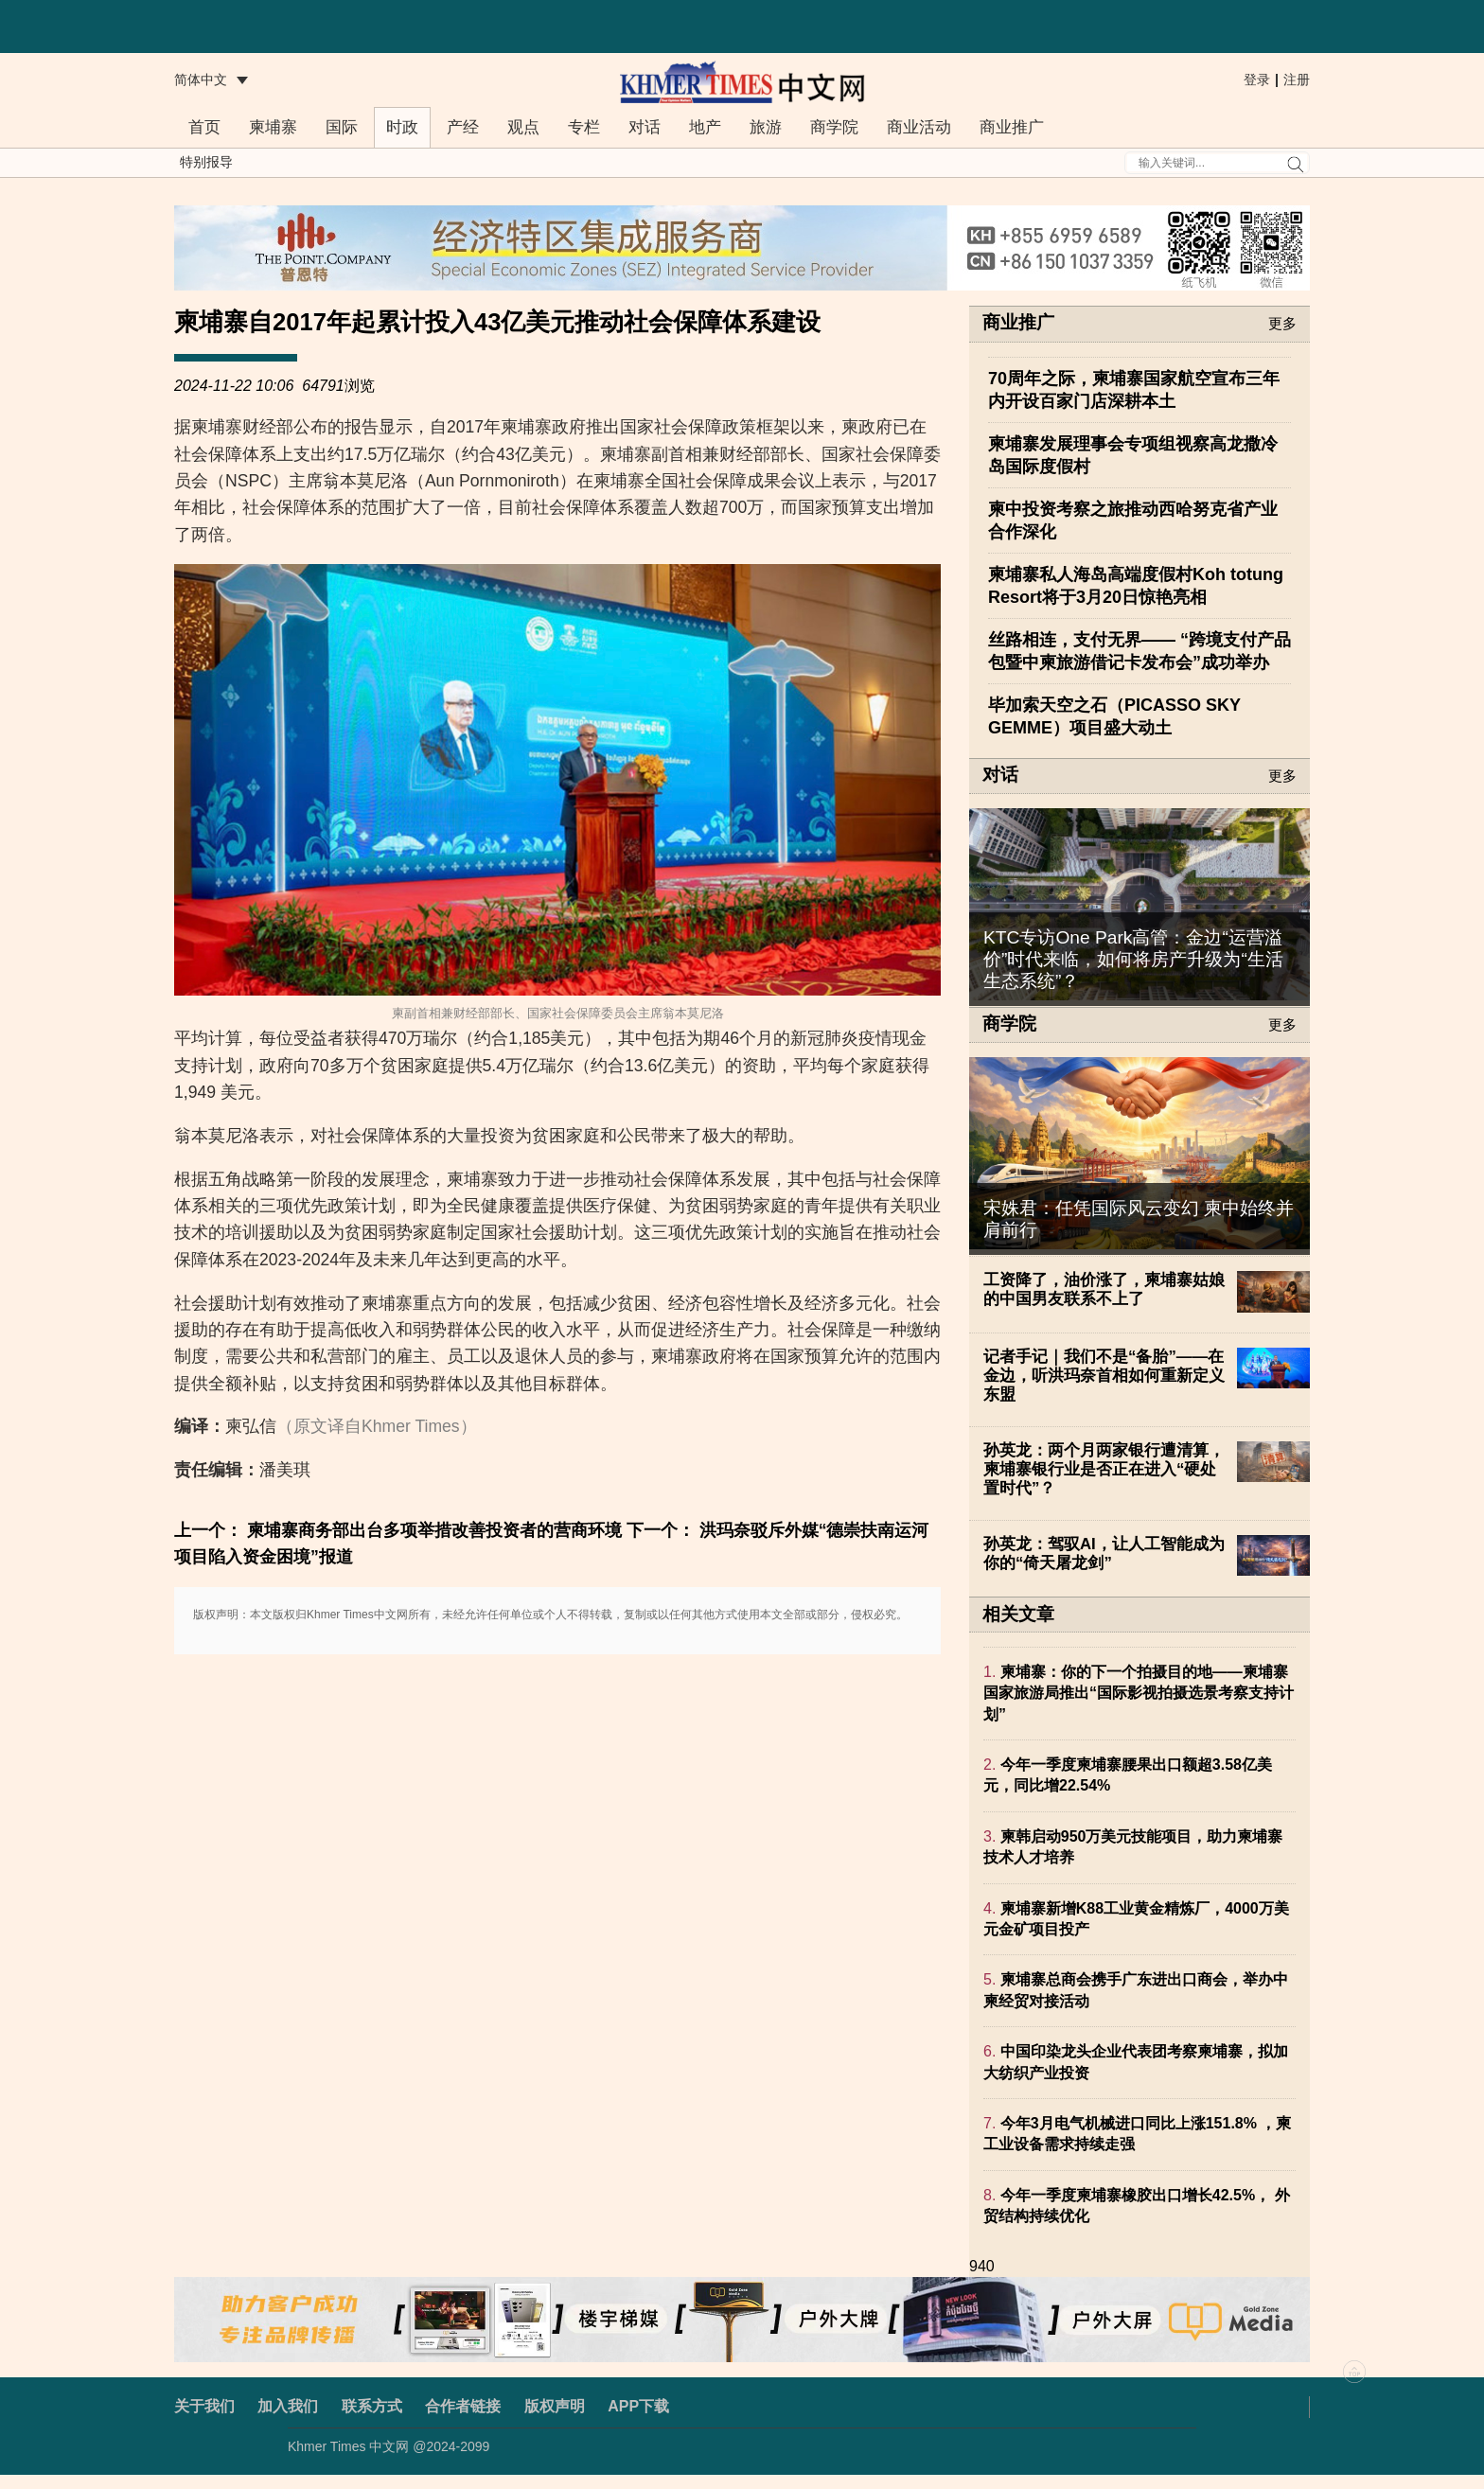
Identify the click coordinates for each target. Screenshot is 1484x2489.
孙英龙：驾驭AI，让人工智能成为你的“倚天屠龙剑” (1104, 1553)
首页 (204, 127)
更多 (1282, 323)
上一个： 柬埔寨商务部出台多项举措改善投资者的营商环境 (398, 1530)
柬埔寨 (273, 127)
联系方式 (372, 2406)
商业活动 (919, 127)
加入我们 (287, 2406)
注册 (1296, 79)
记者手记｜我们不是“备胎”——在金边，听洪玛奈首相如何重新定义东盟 (1104, 1375)
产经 (463, 127)
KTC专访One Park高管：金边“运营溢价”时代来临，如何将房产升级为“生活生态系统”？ (1133, 959)
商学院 (834, 127)
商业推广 (1012, 127)
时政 (402, 127)
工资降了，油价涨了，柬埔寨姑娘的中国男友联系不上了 (1104, 1289)
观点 (523, 127)
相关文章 (1018, 1614)
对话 (644, 127)
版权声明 (554, 2406)
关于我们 (204, 2406)
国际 (342, 127)
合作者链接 (463, 2406)
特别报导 (206, 161)
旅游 (766, 127)
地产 (705, 127)
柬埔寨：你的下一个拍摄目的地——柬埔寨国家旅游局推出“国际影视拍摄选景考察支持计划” (1138, 1693)
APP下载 (638, 2406)
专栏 (584, 127)
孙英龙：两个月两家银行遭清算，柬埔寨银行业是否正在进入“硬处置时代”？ (1104, 1469)
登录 (1257, 79)
